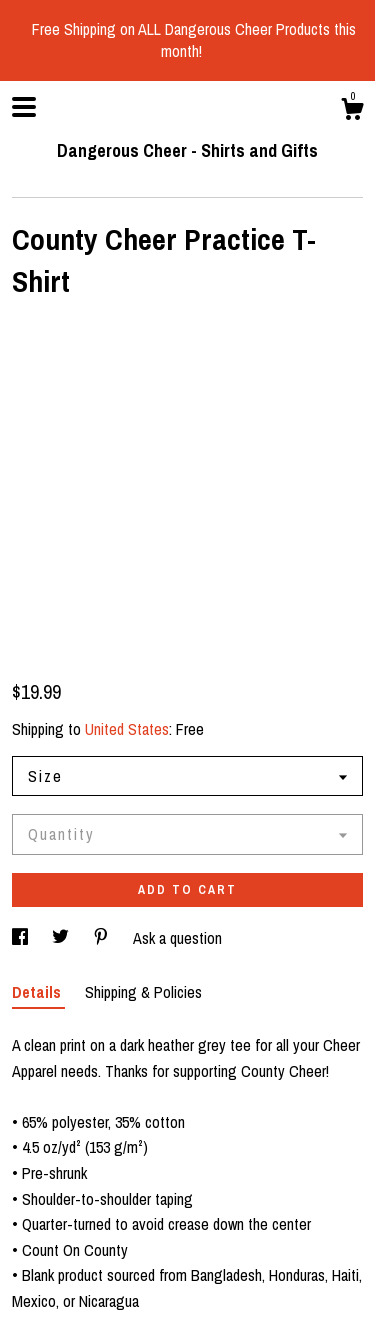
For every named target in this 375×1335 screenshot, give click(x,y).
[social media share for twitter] (62, 938)
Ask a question (177, 938)
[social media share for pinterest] (103, 938)
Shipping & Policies (143, 992)
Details (38, 992)
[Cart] (352, 112)
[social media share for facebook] (22, 938)
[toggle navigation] (24, 107)
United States (127, 729)
